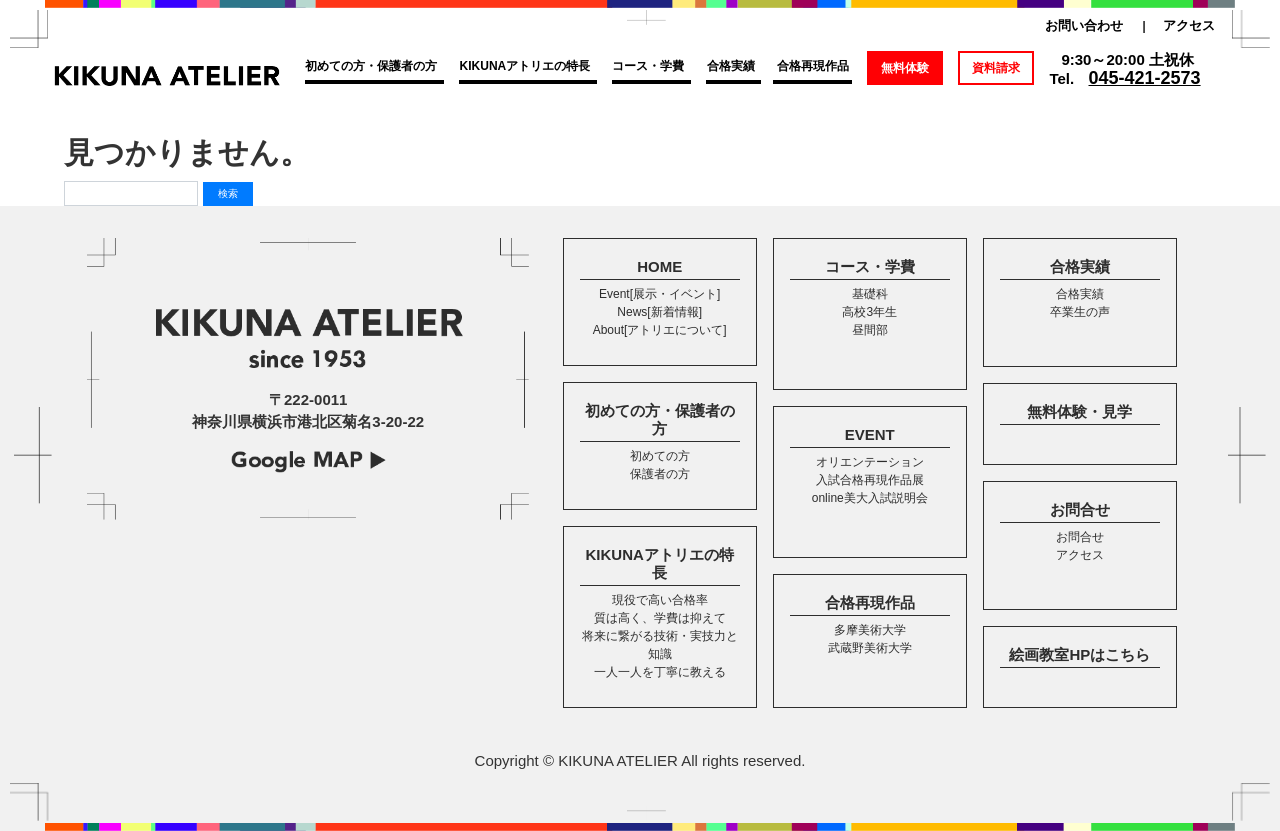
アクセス (1189, 25)
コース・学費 (648, 66)
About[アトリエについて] (660, 330)
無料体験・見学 (1079, 411)
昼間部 (870, 330)
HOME (659, 266)
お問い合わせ (1084, 25)
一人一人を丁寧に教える (660, 672)
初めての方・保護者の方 (371, 66)
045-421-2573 (1145, 78)
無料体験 (905, 68)
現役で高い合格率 (660, 600)
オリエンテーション (870, 462)
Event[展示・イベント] (659, 294)
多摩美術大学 (870, 630)
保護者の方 (660, 474)
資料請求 (996, 68)
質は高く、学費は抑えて (660, 618)
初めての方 (660, 456)
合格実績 (731, 66)
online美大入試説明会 (870, 498)
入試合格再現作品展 (870, 480)
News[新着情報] (659, 312)
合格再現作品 (813, 66)
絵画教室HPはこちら (1079, 654)
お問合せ (1080, 509)
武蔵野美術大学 (870, 648)
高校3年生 (869, 312)
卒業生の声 (1080, 312)
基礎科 (870, 294)
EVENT (870, 434)
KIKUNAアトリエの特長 (525, 66)
